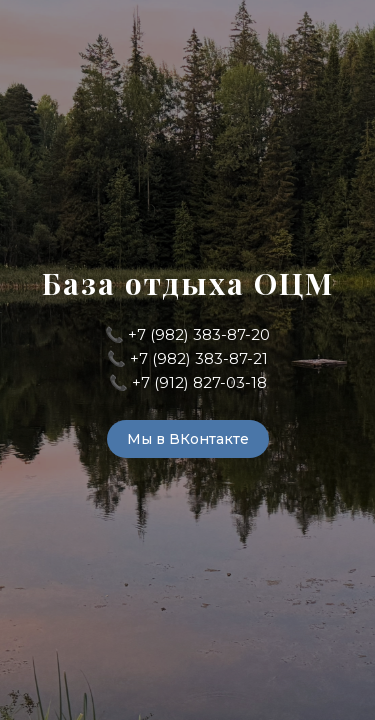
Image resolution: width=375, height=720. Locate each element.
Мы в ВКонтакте (188, 439)
